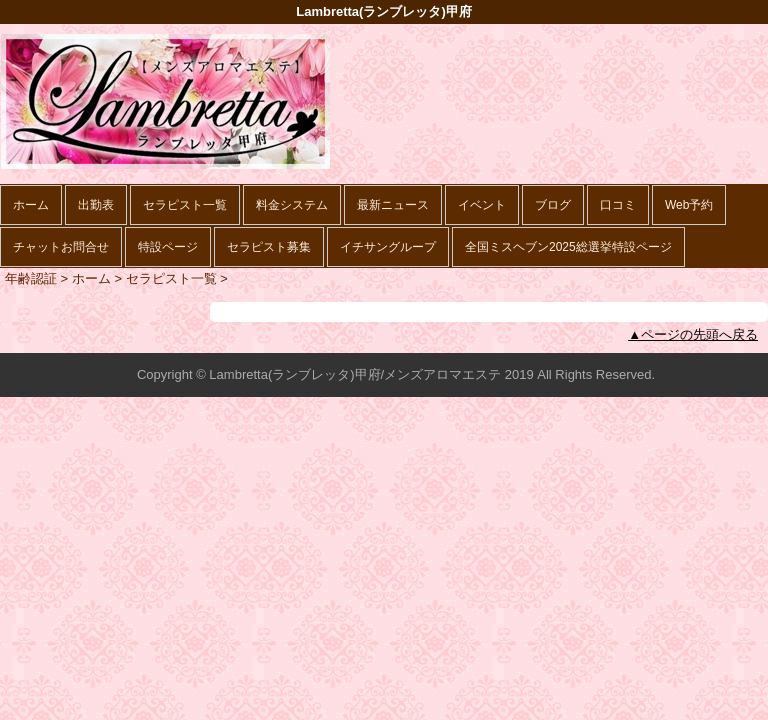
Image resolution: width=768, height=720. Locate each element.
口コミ (618, 205)
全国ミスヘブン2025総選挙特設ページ (568, 247)
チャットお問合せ (61, 247)
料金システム (292, 205)
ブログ (553, 205)
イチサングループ (388, 247)
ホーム (31, 205)
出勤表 (96, 205)
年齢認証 (31, 278)
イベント (482, 205)
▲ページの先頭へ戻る (693, 334)
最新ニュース (393, 205)
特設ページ (168, 247)
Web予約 (689, 205)
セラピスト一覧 (185, 205)
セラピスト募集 (269, 247)
